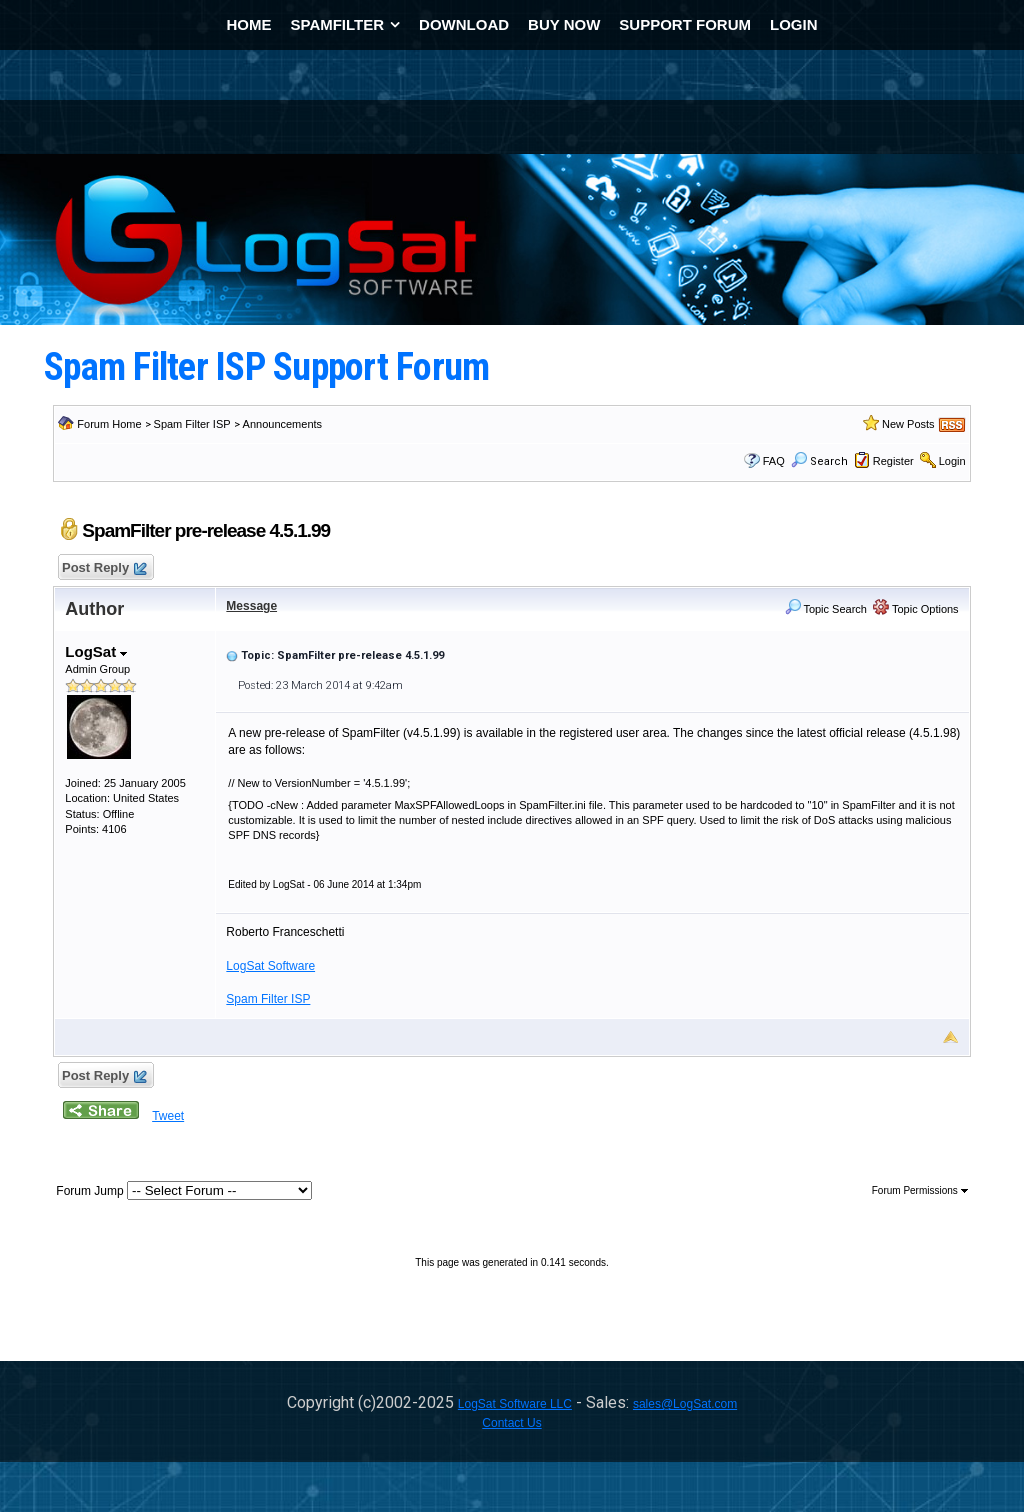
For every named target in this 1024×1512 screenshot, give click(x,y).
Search (819, 461)
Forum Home (109, 424)
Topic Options (916, 609)
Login (952, 461)
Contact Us (511, 1423)
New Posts (908, 424)
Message (251, 606)
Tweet (168, 1116)
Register (893, 461)
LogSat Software (270, 966)
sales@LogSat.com (685, 1404)
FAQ (774, 461)
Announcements (283, 424)
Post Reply (103, 568)
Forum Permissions (920, 1190)
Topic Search (826, 609)
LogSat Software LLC (515, 1404)
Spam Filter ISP (192, 424)
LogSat (96, 651)
